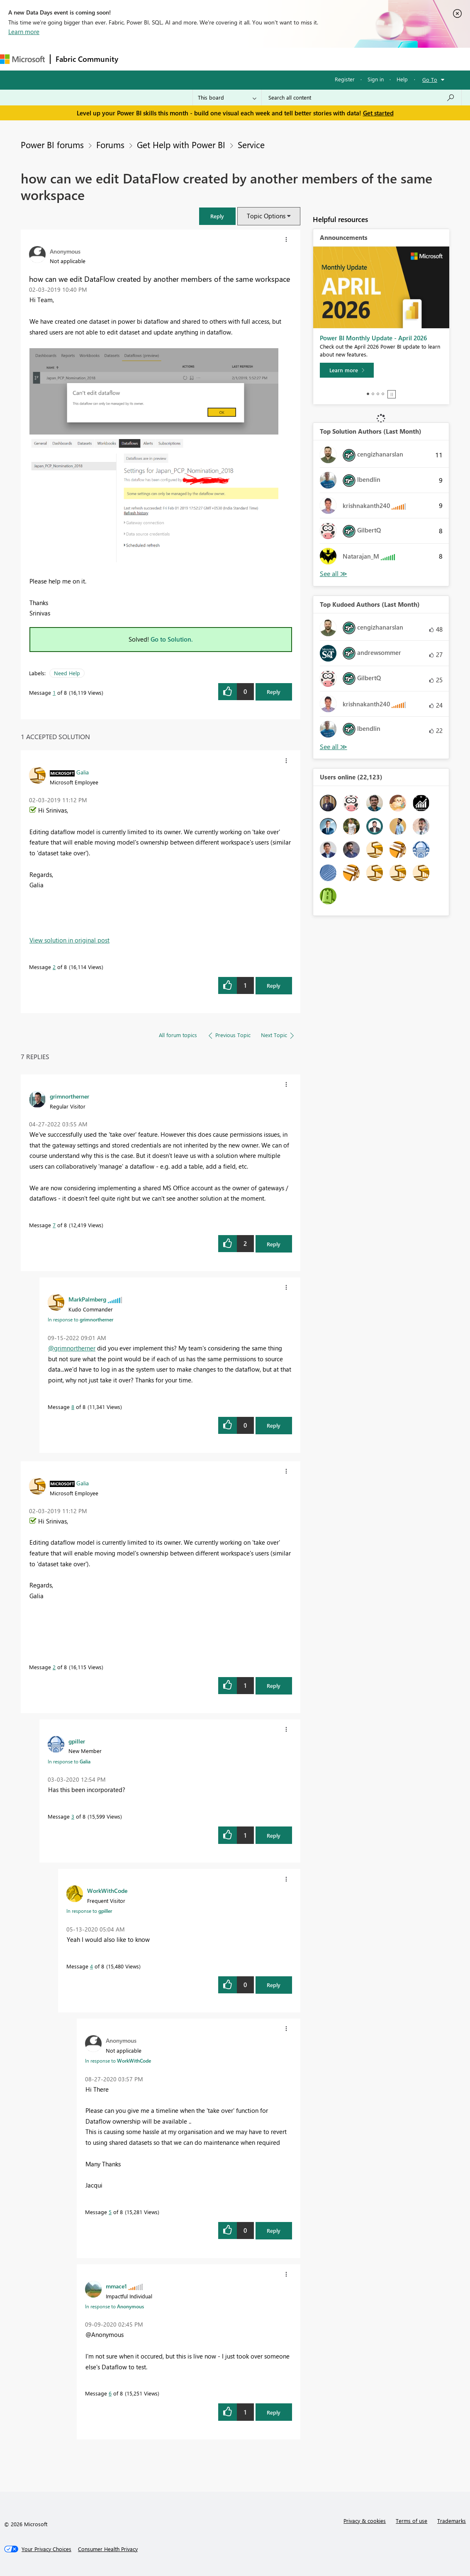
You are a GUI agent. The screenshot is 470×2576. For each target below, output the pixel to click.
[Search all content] (361, 97)
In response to (80, 1319)
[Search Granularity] (227, 97)
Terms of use (411, 2520)
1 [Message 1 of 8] (54, 692)
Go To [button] (429, 79)
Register (345, 79)
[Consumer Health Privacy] (108, 2549)
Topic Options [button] (266, 216)
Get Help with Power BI (181, 144)
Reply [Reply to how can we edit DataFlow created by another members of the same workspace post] (273, 691)
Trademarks (451, 2520)
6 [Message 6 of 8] (110, 2393)
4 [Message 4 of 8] (91, 1966)
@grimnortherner (71, 1348)
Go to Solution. (172, 639)
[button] (217, 216)
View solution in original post (69, 940)
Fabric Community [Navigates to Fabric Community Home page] (87, 59)
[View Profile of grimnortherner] (69, 1096)
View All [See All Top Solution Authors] (333, 574)
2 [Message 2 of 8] (54, 966)
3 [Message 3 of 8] (72, 1816)
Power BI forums (52, 144)
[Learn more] (347, 370)
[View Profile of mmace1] (116, 2286)
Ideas (207, 58)
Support (348, 58)
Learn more (23, 31)
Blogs (281, 58)
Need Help (67, 673)
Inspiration (173, 58)
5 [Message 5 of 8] (110, 2211)
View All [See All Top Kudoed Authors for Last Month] (333, 747)
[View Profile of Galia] (82, 772)
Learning (313, 58)
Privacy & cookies (364, 2520)
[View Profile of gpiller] (76, 1741)
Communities (244, 58)
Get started (378, 113)
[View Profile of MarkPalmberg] (87, 1299)
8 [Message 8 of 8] (72, 1406)
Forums (137, 58)
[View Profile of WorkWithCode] (107, 1890)
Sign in (376, 79)
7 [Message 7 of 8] (54, 1224)
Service (251, 144)
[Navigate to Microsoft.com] (22, 59)
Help (402, 79)
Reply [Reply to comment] (273, 985)
